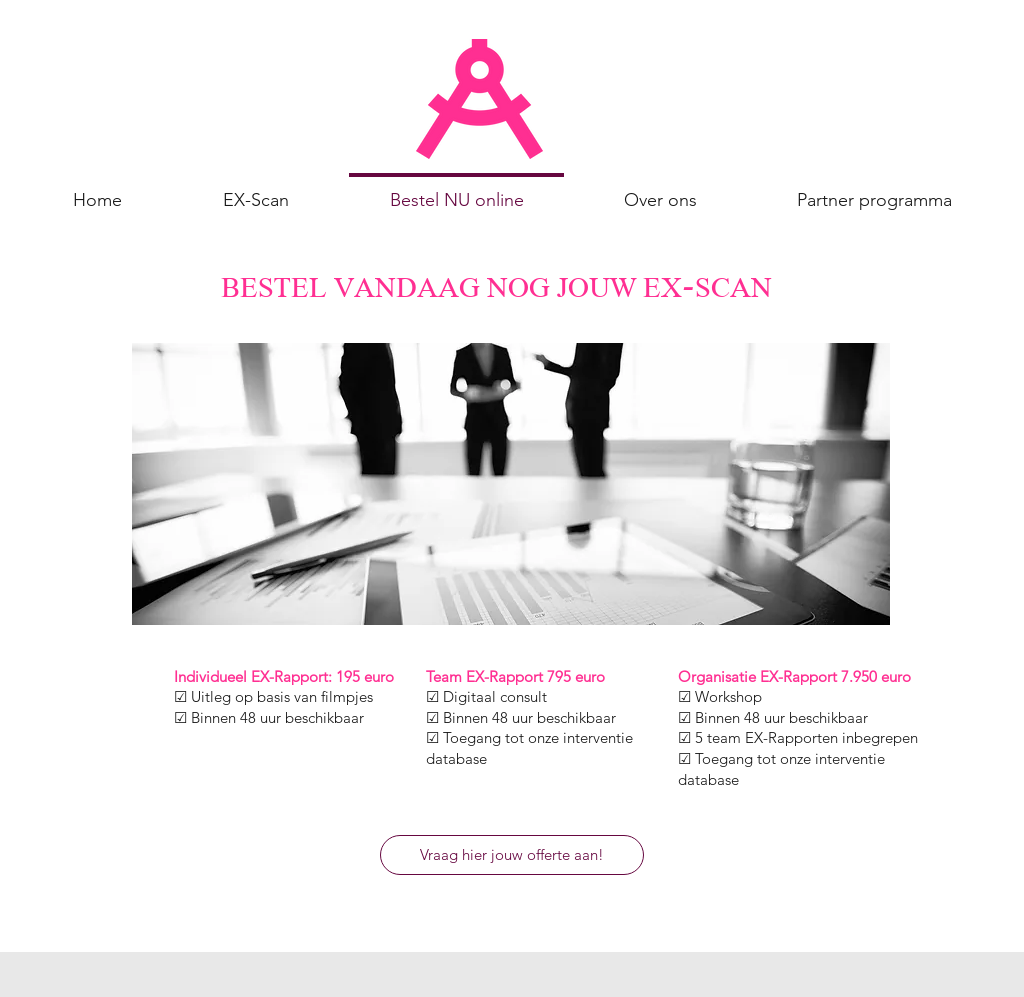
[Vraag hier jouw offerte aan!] (512, 855)
